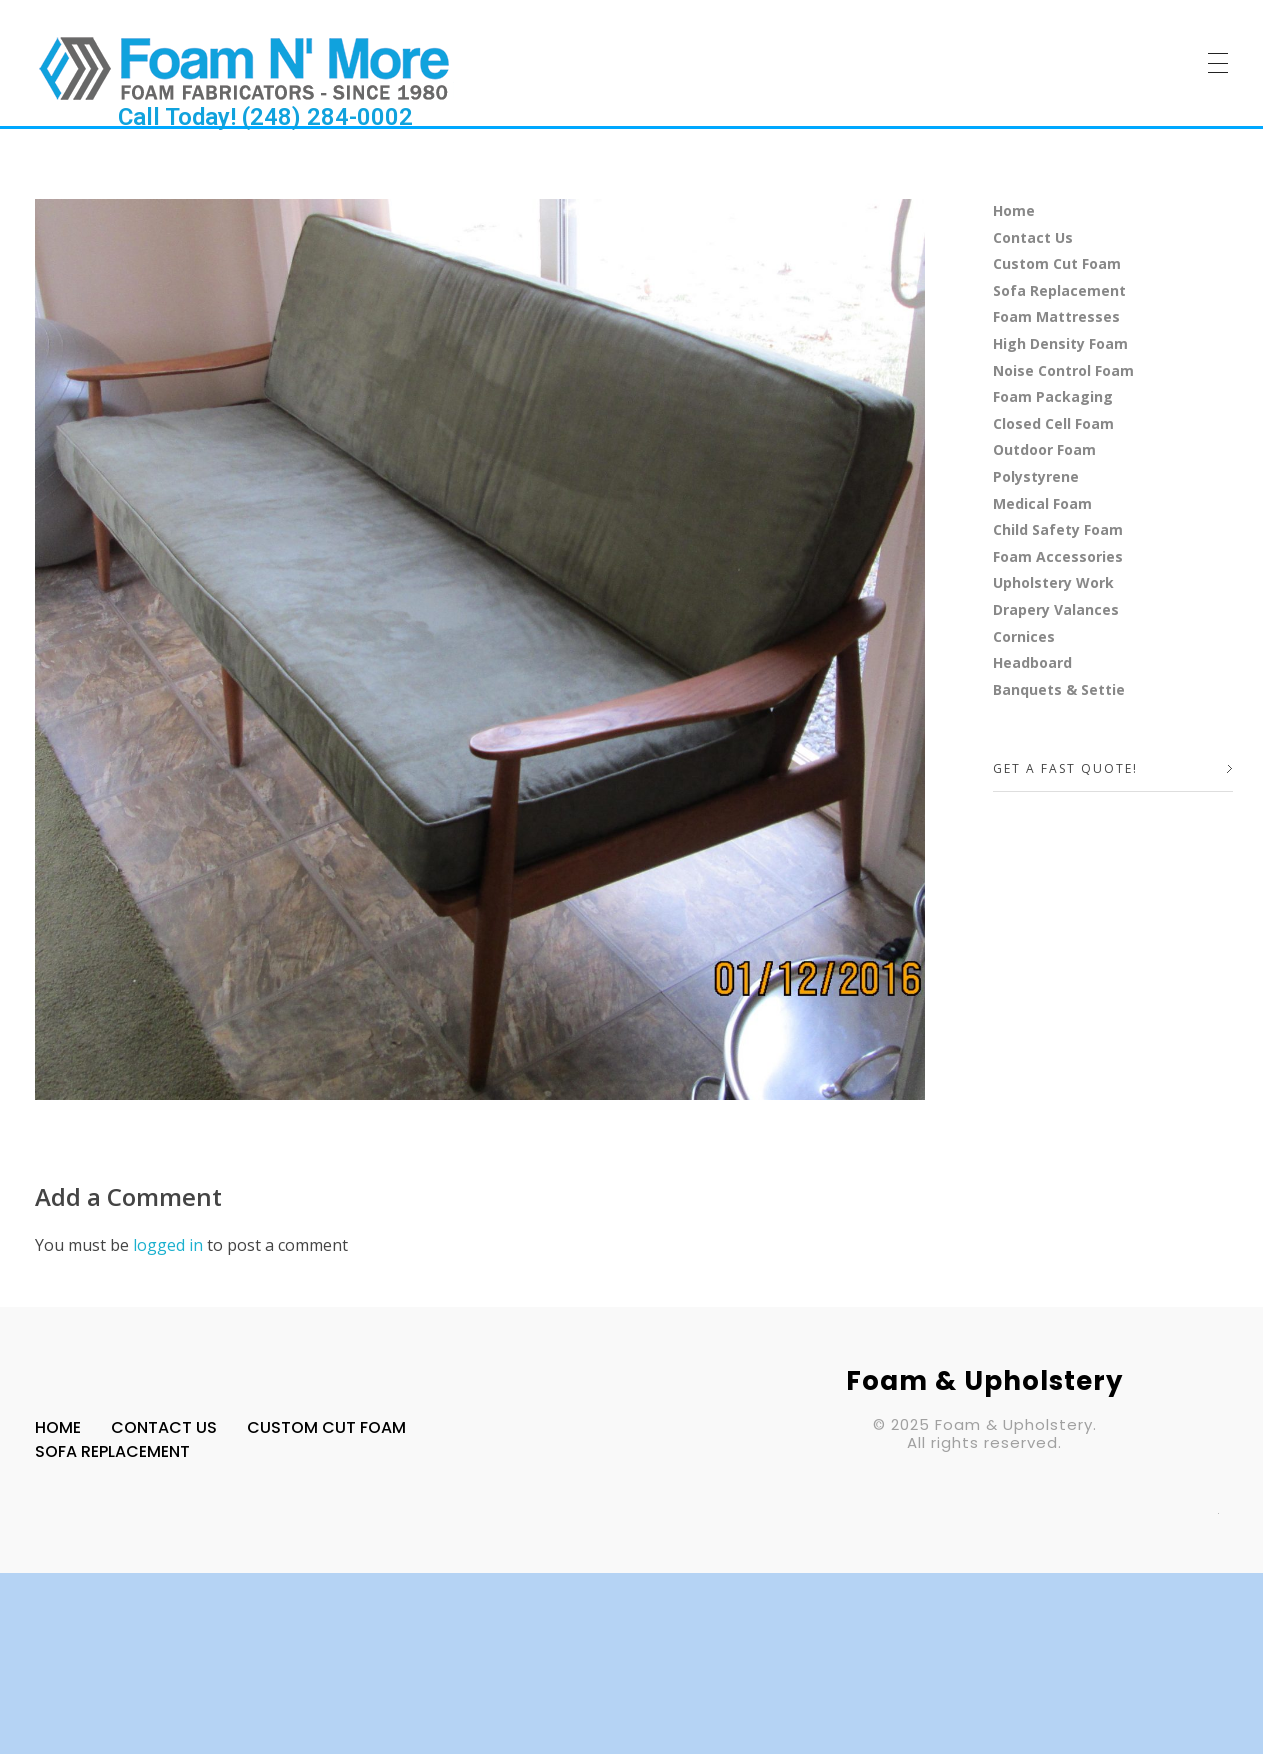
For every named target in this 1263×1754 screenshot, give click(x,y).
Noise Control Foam (1063, 370)
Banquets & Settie (1059, 689)
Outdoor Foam (1044, 449)
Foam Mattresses (1056, 316)
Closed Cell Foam (1053, 423)
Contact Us (1033, 237)
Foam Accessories (1058, 556)
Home (1014, 210)
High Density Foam (1060, 343)
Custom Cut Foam (1057, 263)
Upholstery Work (1053, 582)
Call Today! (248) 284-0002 (265, 117)
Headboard (1032, 662)
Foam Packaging (1053, 396)
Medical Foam (1042, 503)
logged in (170, 1245)
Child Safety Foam (1058, 529)
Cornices (1024, 636)
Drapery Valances (1056, 609)
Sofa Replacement (1059, 290)
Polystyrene (1036, 476)
